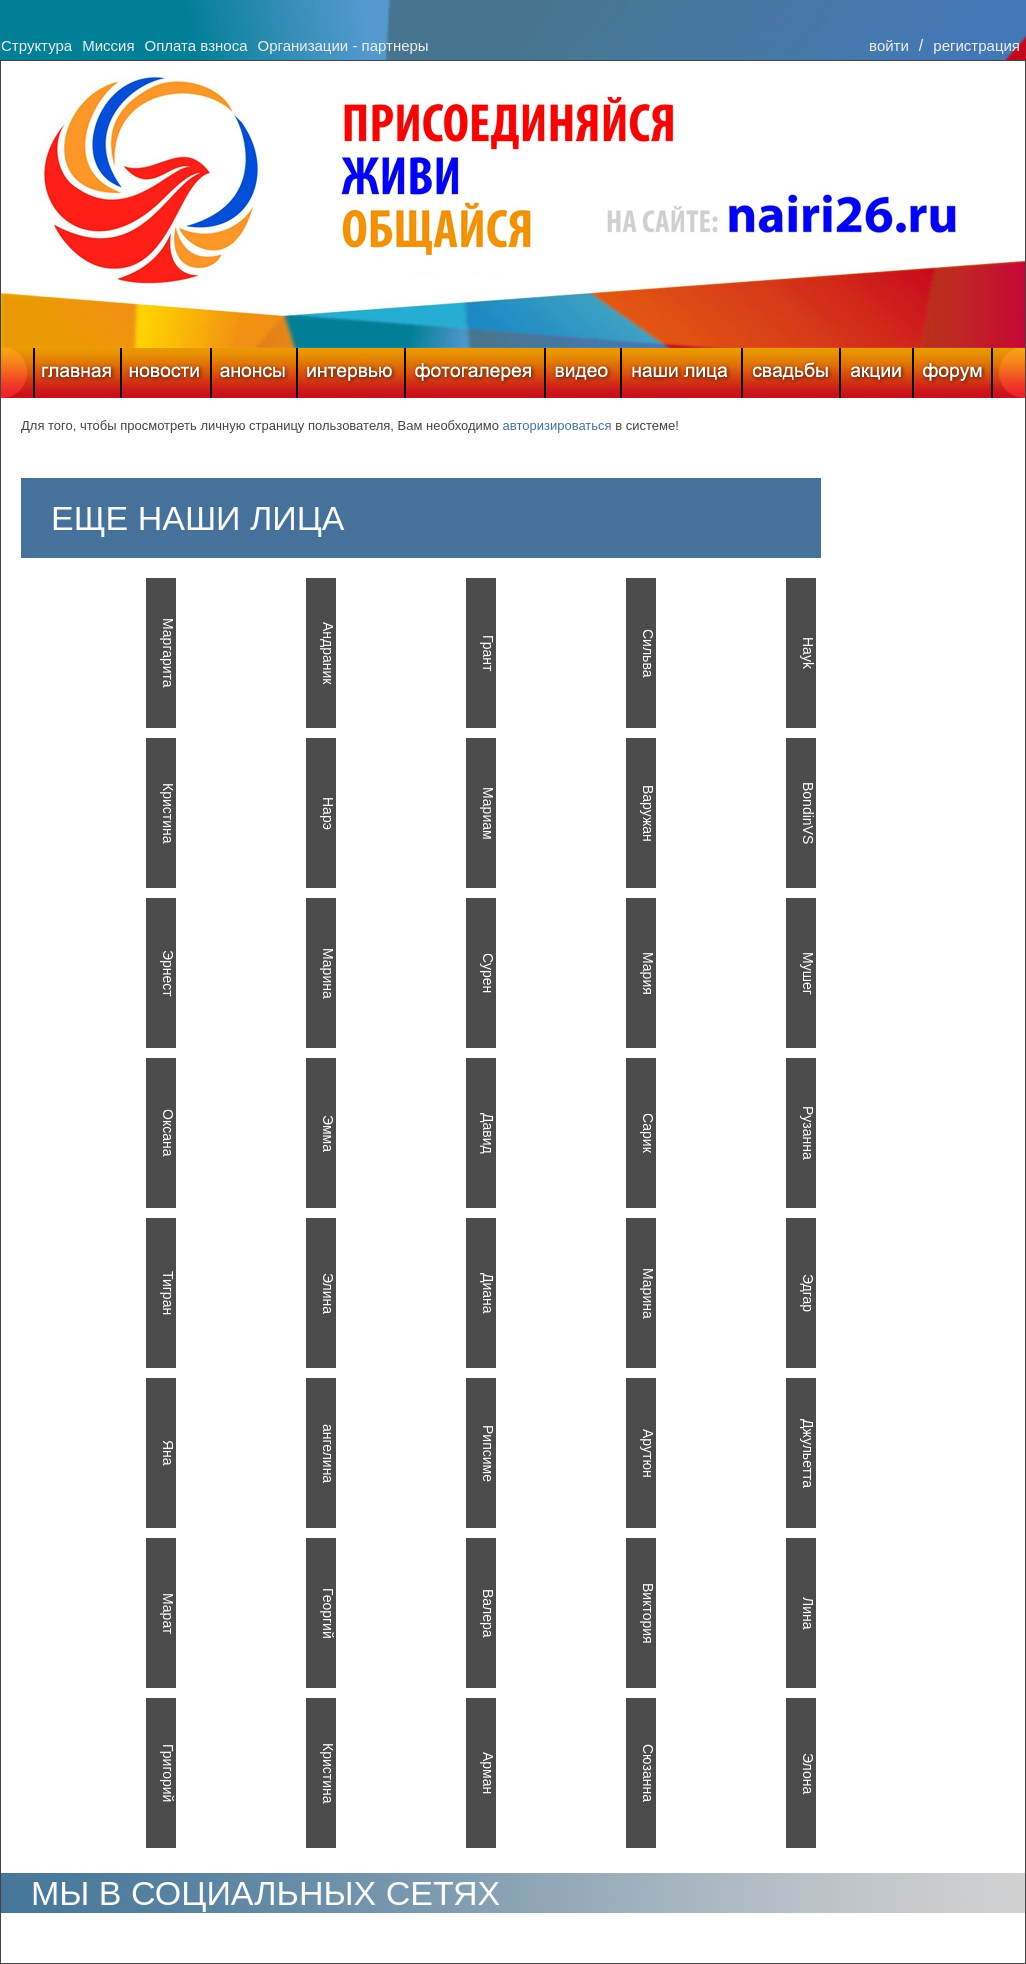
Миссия (108, 45)
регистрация (976, 45)
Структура (36, 45)
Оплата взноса (196, 45)
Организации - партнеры (342, 45)
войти (889, 45)
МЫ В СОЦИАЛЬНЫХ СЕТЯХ (265, 1893)
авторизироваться (557, 425)
